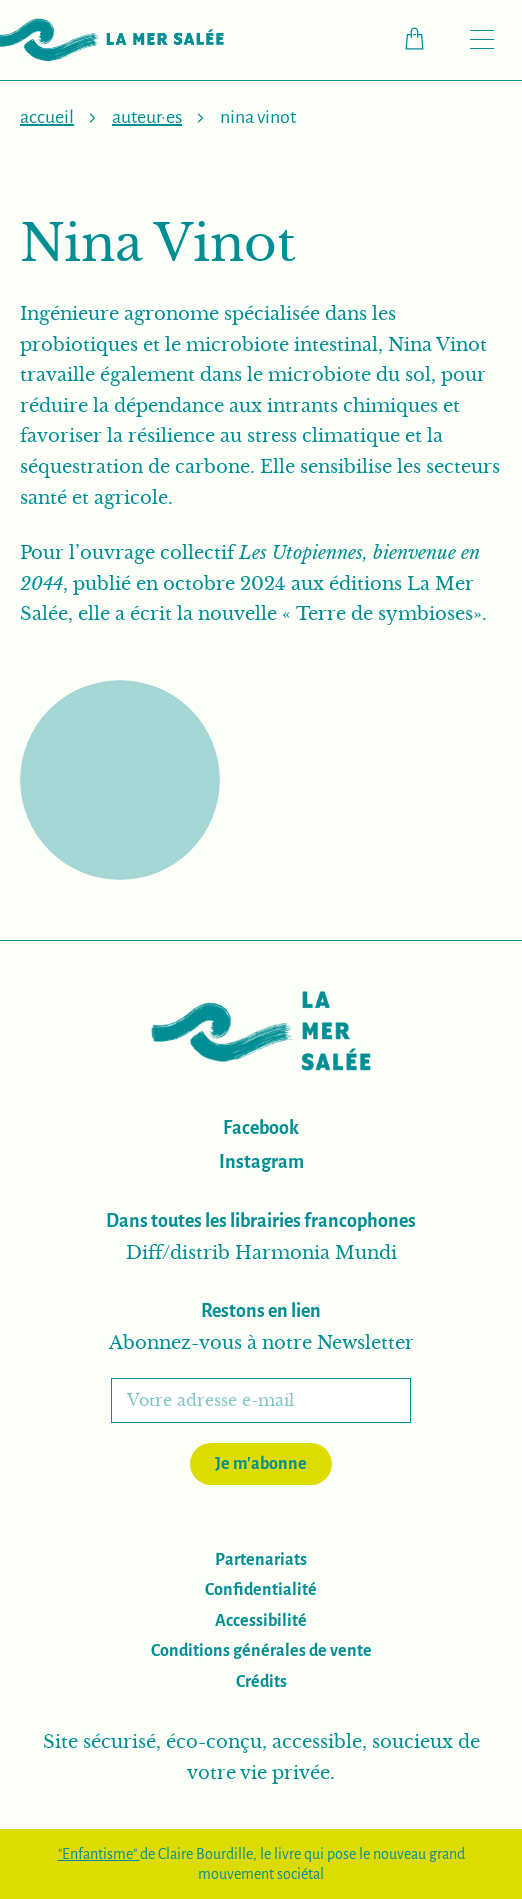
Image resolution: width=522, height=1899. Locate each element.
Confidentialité (261, 1590)
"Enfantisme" (99, 1854)
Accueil (47, 117)
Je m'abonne (261, 1464)
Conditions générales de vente (261, 1651)
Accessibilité (261, 1621)
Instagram (261, 1162)
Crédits (261, 1682)
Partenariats (261, 1560)
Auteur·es (147, 117)
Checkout (424, 38)
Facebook (261, 1128)
